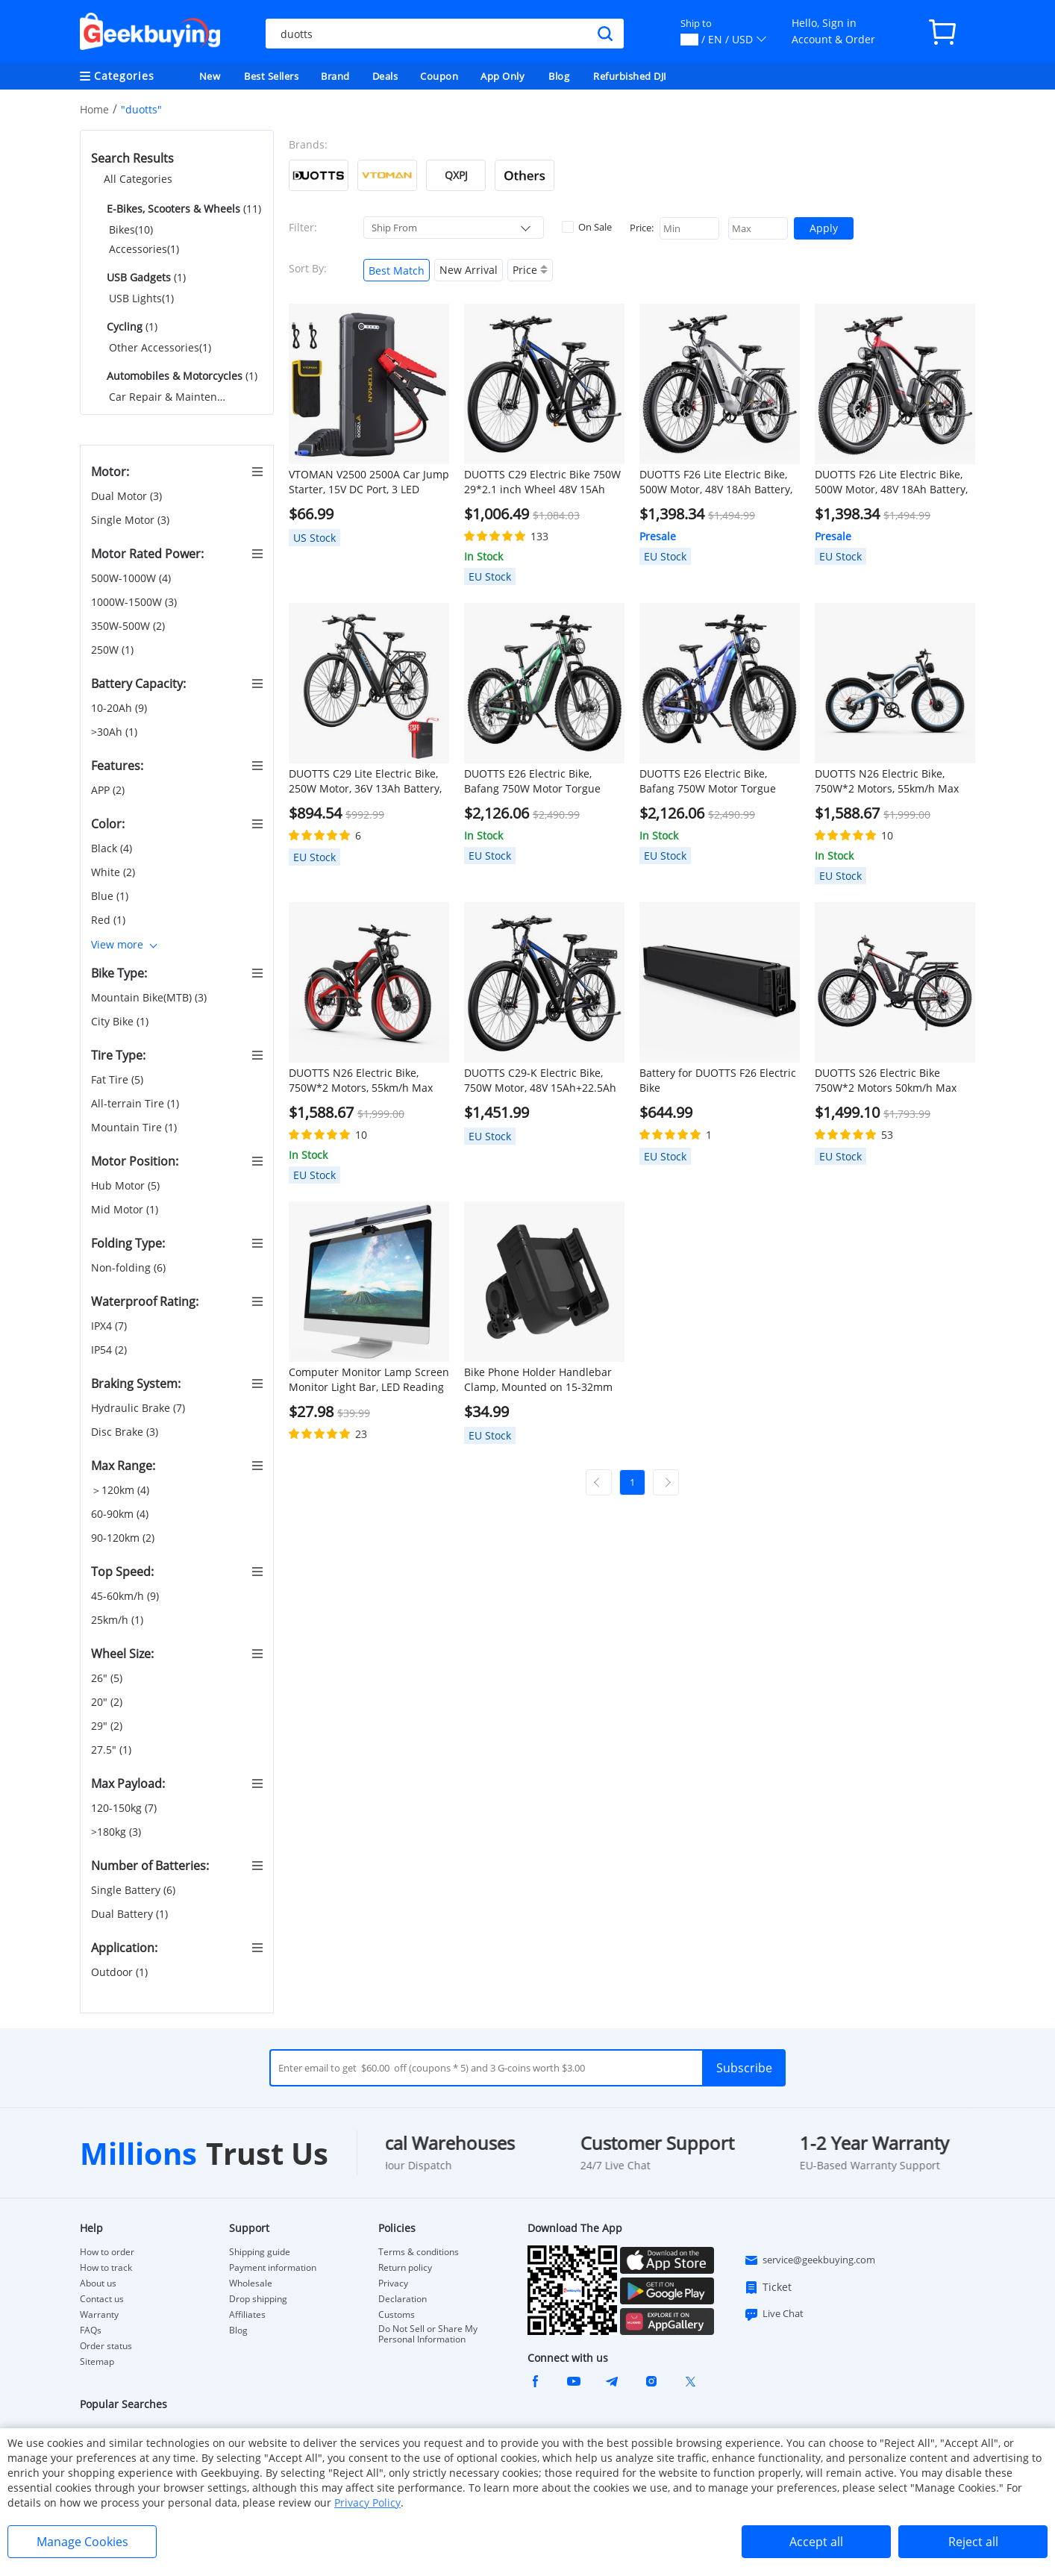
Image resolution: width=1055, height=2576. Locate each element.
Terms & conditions (418, 2252)
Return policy (405, 2268)
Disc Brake (124, 1432)
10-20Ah (119, 708)
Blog (558, 76)
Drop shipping (258, 2299)
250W (112, 650)
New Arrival (468, 270)
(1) (145, 277)
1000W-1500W (134, 602)
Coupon (439, 76)
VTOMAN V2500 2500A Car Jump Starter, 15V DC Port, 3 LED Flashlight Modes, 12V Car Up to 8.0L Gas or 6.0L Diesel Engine (369, 482)
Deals (385, 76)
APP (108, 790)
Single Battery (133, 1890)
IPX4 (109, 1326)
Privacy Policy (367, 2502)
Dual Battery (129, 1914)
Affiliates (247, 2315)
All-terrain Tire (135, 1103)
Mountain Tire (134, 1127)
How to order (107, 2252)
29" (106, 1726)
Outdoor (119, 1972)
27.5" (111, 1749)
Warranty (99, 2315)
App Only (502, 76)
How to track (106, 2268)
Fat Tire (117, 1079)
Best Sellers (271, 76)
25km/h (117, 1620)
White (113, 872)
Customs (396, 2315)
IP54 (109, 1349)
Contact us (102, 2299)
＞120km (120, 1490)
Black (111, 848)
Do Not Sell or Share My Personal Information (428, 2334)
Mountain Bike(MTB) (149, 997)
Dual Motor (126, 496)
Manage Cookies (82, 2541)
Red (108, 920)
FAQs (90, 2330)
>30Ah (114, 732)
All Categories (138, 179)
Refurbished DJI (630, 76)
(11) (182, 208)
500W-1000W (131, 578)
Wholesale (250, 2283)
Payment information (272, 2268)
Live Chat (774, 2314)
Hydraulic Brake (138, 1408)
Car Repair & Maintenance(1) (168, 397)
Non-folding (128, 1267)
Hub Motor (125, 1185)
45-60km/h (125, 1596)
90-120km (122, 1538)
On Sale (587, 227)
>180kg (116, 1832)
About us (98, 2283)
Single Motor (130, 520)
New (210, 76)
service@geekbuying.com (809, 2260)
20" (106, 1702)
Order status (106, 2346)
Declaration (402, 2299)
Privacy (393, 2283)
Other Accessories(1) (160, 347)
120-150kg (124, 1808)
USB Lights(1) (141, 298)
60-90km (119, 1514)
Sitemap (97, 2361)
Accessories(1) (144, 249)
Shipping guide (259, 2252)
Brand (335, 76)
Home (94, 109)
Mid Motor (124, 1209)
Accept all (816, 2541)
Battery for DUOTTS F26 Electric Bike (717, 1080)
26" (106, 1678)
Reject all (973, 2541)
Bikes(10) (131, 229)
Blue (109, 896)
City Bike (119, 1021)
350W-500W (128, 626)
